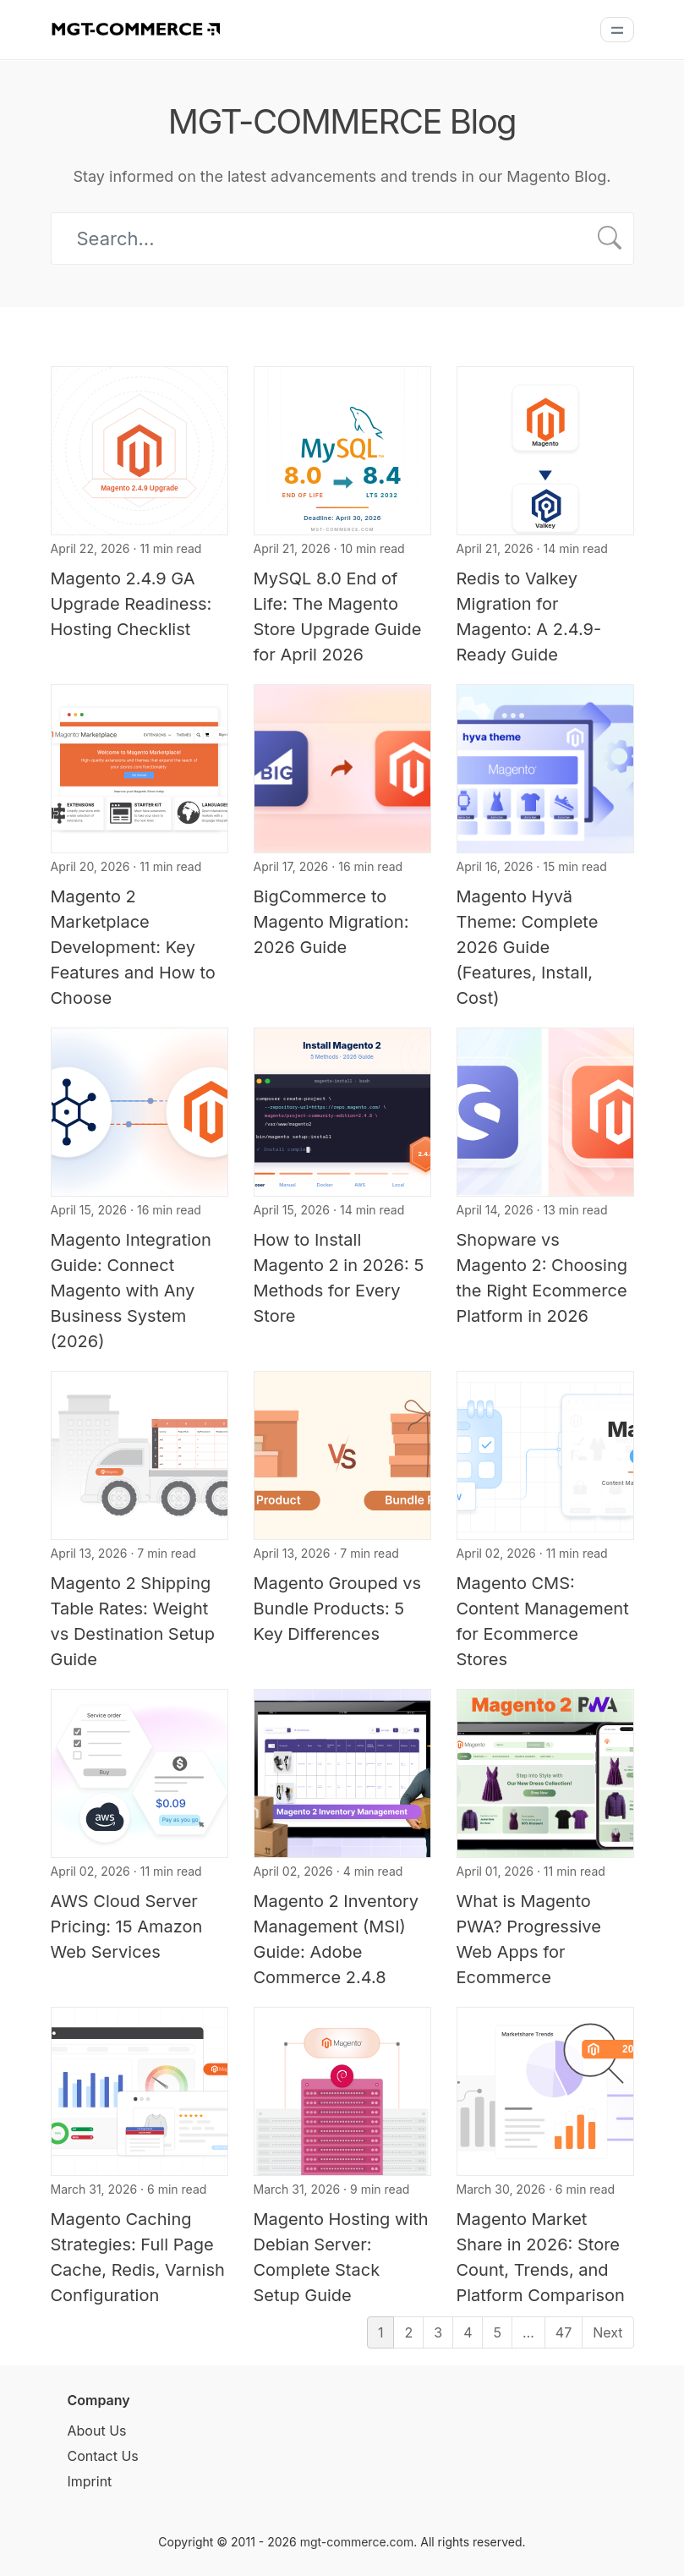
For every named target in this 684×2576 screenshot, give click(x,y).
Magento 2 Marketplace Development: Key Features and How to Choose (133, 947)
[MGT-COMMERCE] (135, 28)
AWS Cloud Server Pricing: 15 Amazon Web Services (127, 1926)
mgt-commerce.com (357, 2542)
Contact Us (103, 2455)
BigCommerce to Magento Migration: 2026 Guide (331, 921)
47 (563, 2332)
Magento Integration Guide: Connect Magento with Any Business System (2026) (131, 1290)
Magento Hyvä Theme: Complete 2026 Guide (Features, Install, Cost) (528, 947)
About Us (97, 2430)
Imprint (90, 2481)
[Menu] (617, 29)
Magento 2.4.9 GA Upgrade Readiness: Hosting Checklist (131, 603)
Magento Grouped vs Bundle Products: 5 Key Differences (338, 1608)
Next (607, 2332)
